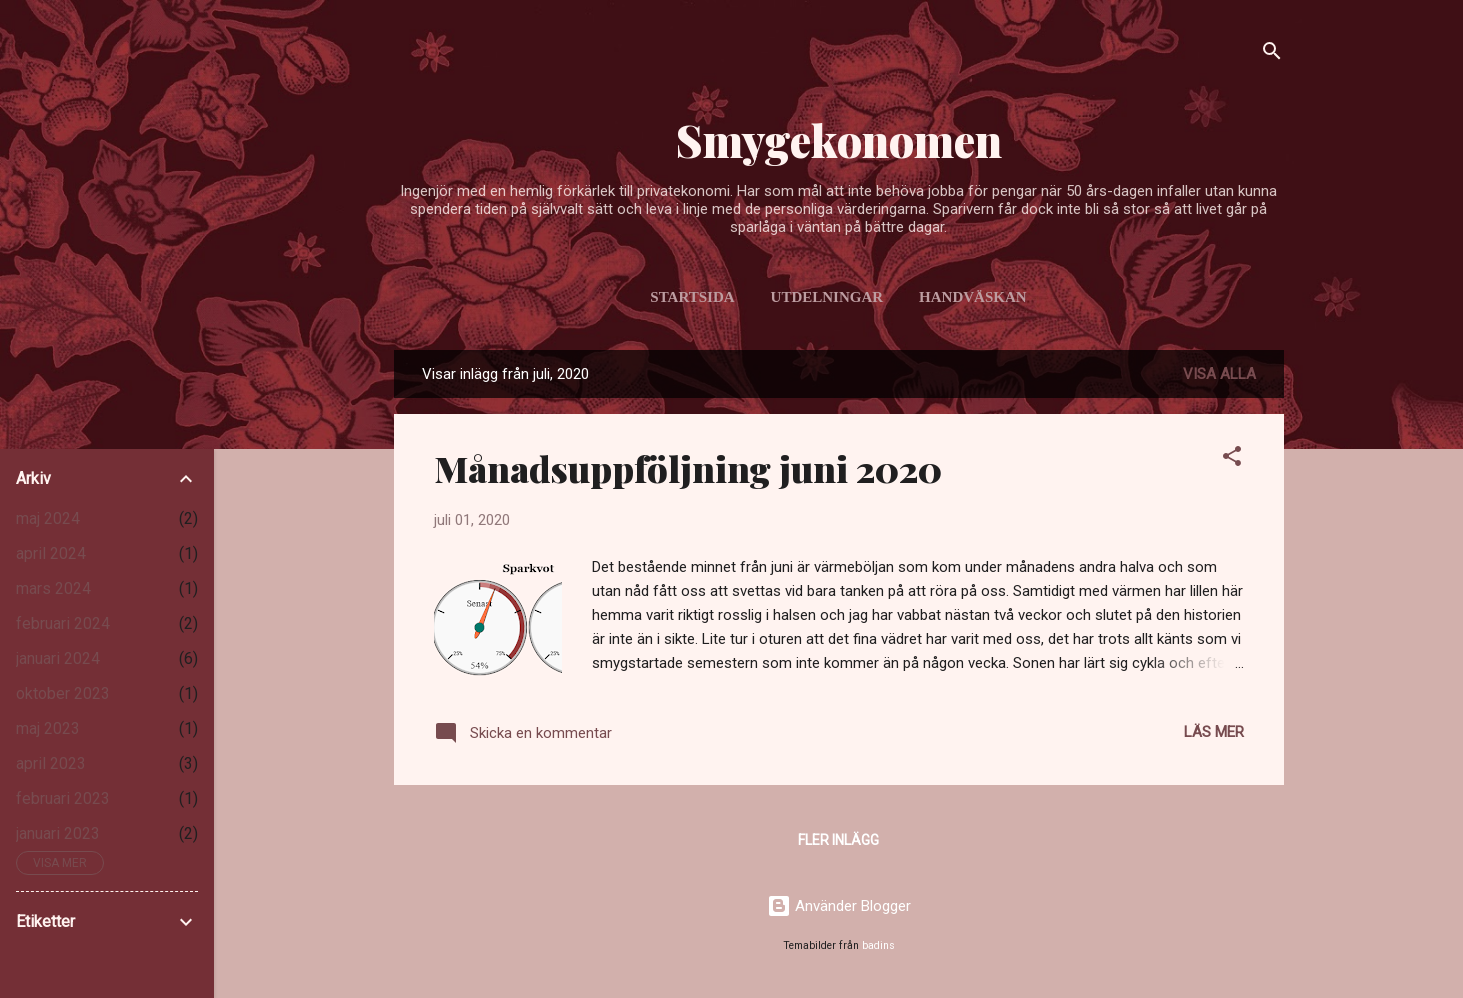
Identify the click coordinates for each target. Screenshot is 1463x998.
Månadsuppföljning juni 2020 (688, 468)
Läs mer (1214, 732)
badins (878, 945)
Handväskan (973, 297)
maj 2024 (48, 518)
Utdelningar (827, 297)
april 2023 (51, 763)
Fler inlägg (838, 840)
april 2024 (51, 553)
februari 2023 (63, 798)
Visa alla (1219, 374)
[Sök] (1272, 54)
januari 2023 (58, 833)
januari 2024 (58, 658)
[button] (1232, 459)
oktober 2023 (63, 693)
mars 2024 (53, 588)
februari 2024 (63, 623)
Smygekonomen (839, 139)
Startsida (692, 297)
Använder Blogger (839, 906)
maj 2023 (48, 728)
